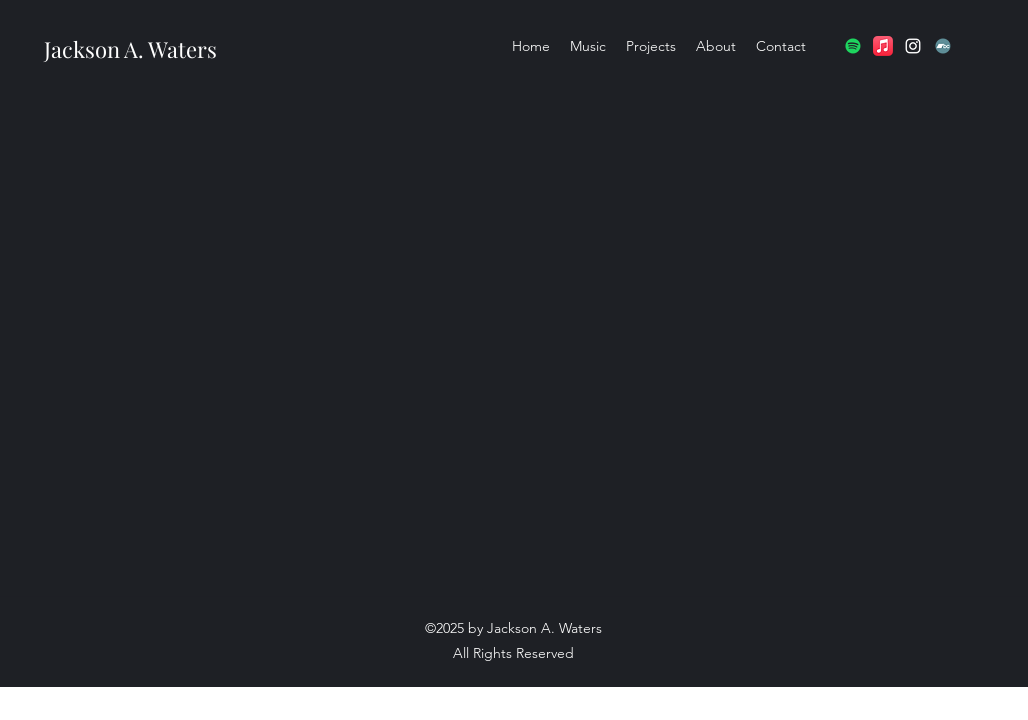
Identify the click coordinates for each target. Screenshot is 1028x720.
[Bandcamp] (943, 46)
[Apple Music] (883, 46)
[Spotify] (853, 46)
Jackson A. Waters (130, 49)
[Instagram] (913, 46)
